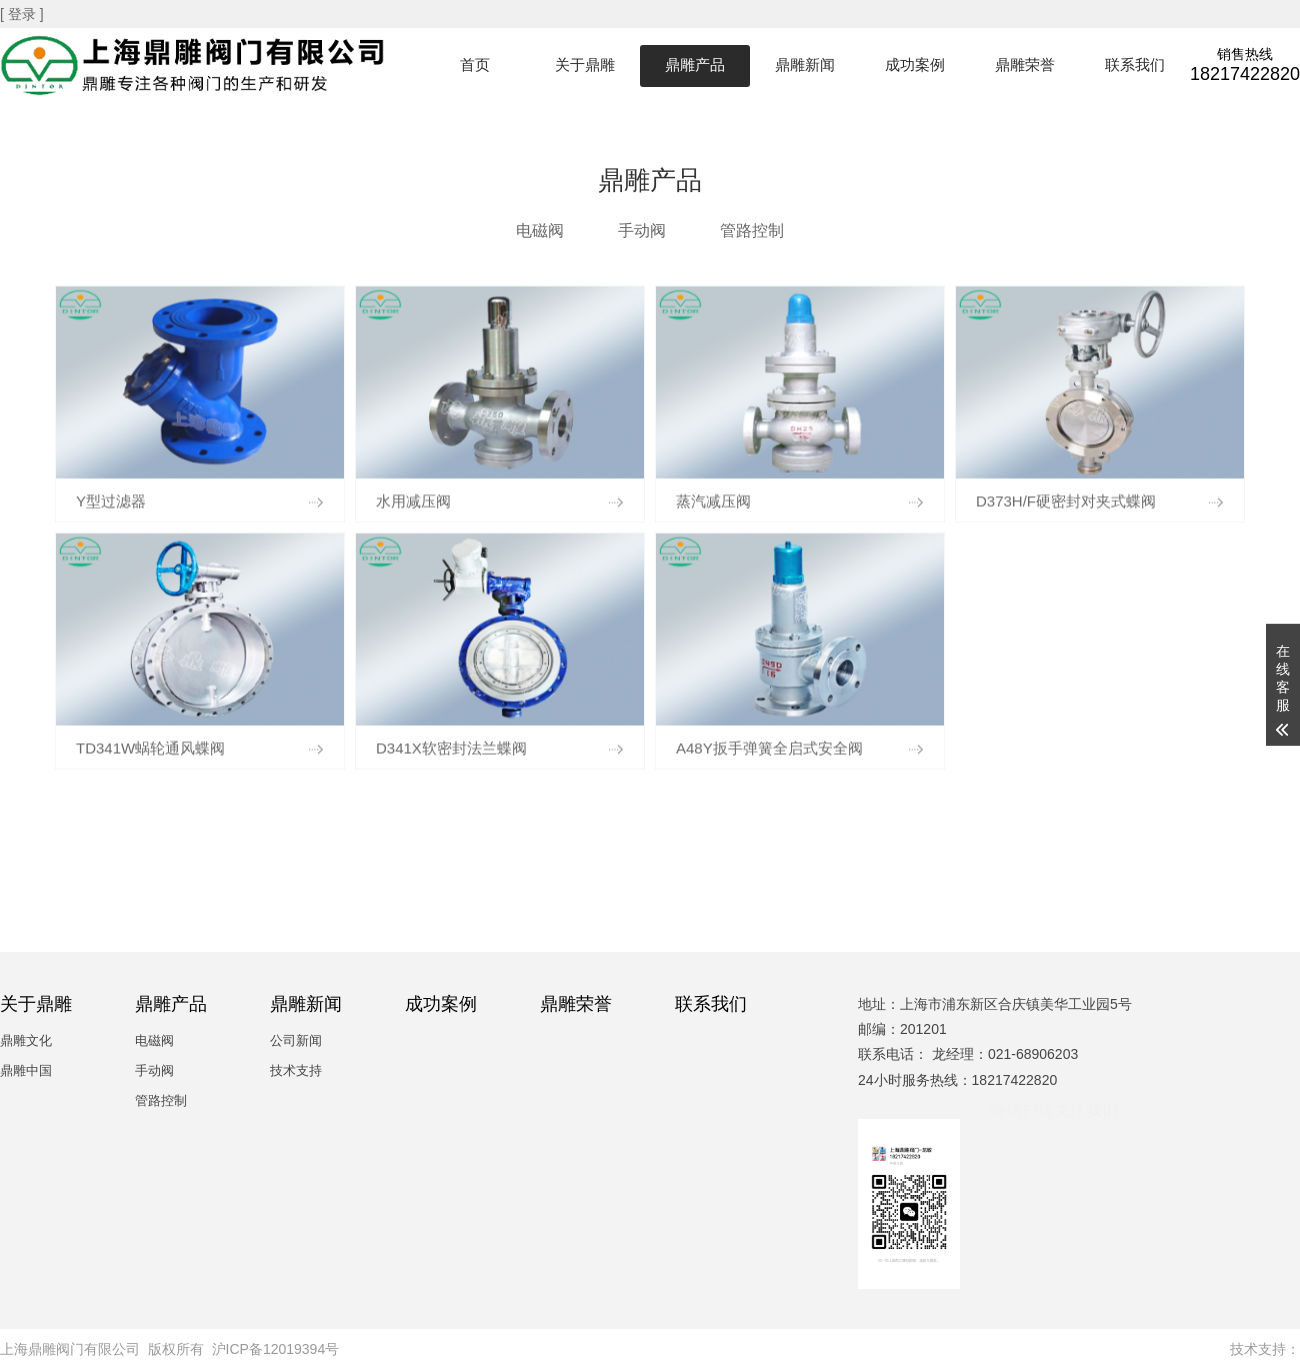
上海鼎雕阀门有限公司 (70, 1349)
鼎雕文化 (26, 1040)
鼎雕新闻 (805, 64)
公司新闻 (296, 1040)
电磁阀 (540, 230)
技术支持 (296, 1070)
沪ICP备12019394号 (276, 1349)
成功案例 (915, 64)
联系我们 (1135, 64)
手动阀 (642, 230)
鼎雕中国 (26, 1070)
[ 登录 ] (23, 14)
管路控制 (752, 230)
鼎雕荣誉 (1025, 64)
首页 (475, 64)
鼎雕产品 (695, 64)
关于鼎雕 (585, 64)
